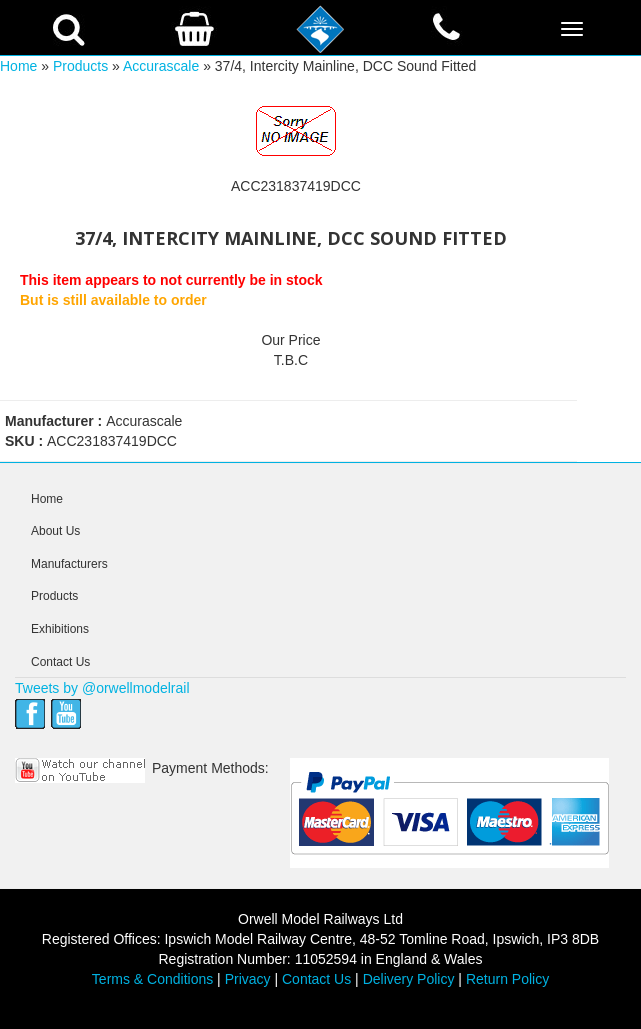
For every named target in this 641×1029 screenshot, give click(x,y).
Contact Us (60, 662)
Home (18, 66)
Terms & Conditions (152, 979)
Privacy (248, 979)
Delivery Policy (409, 979)
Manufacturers (69, 564)
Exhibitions (60, 629)
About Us (55, 531)
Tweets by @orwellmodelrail (102, 688)
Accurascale (161, 66)
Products (80, 66)
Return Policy (507, 979)
